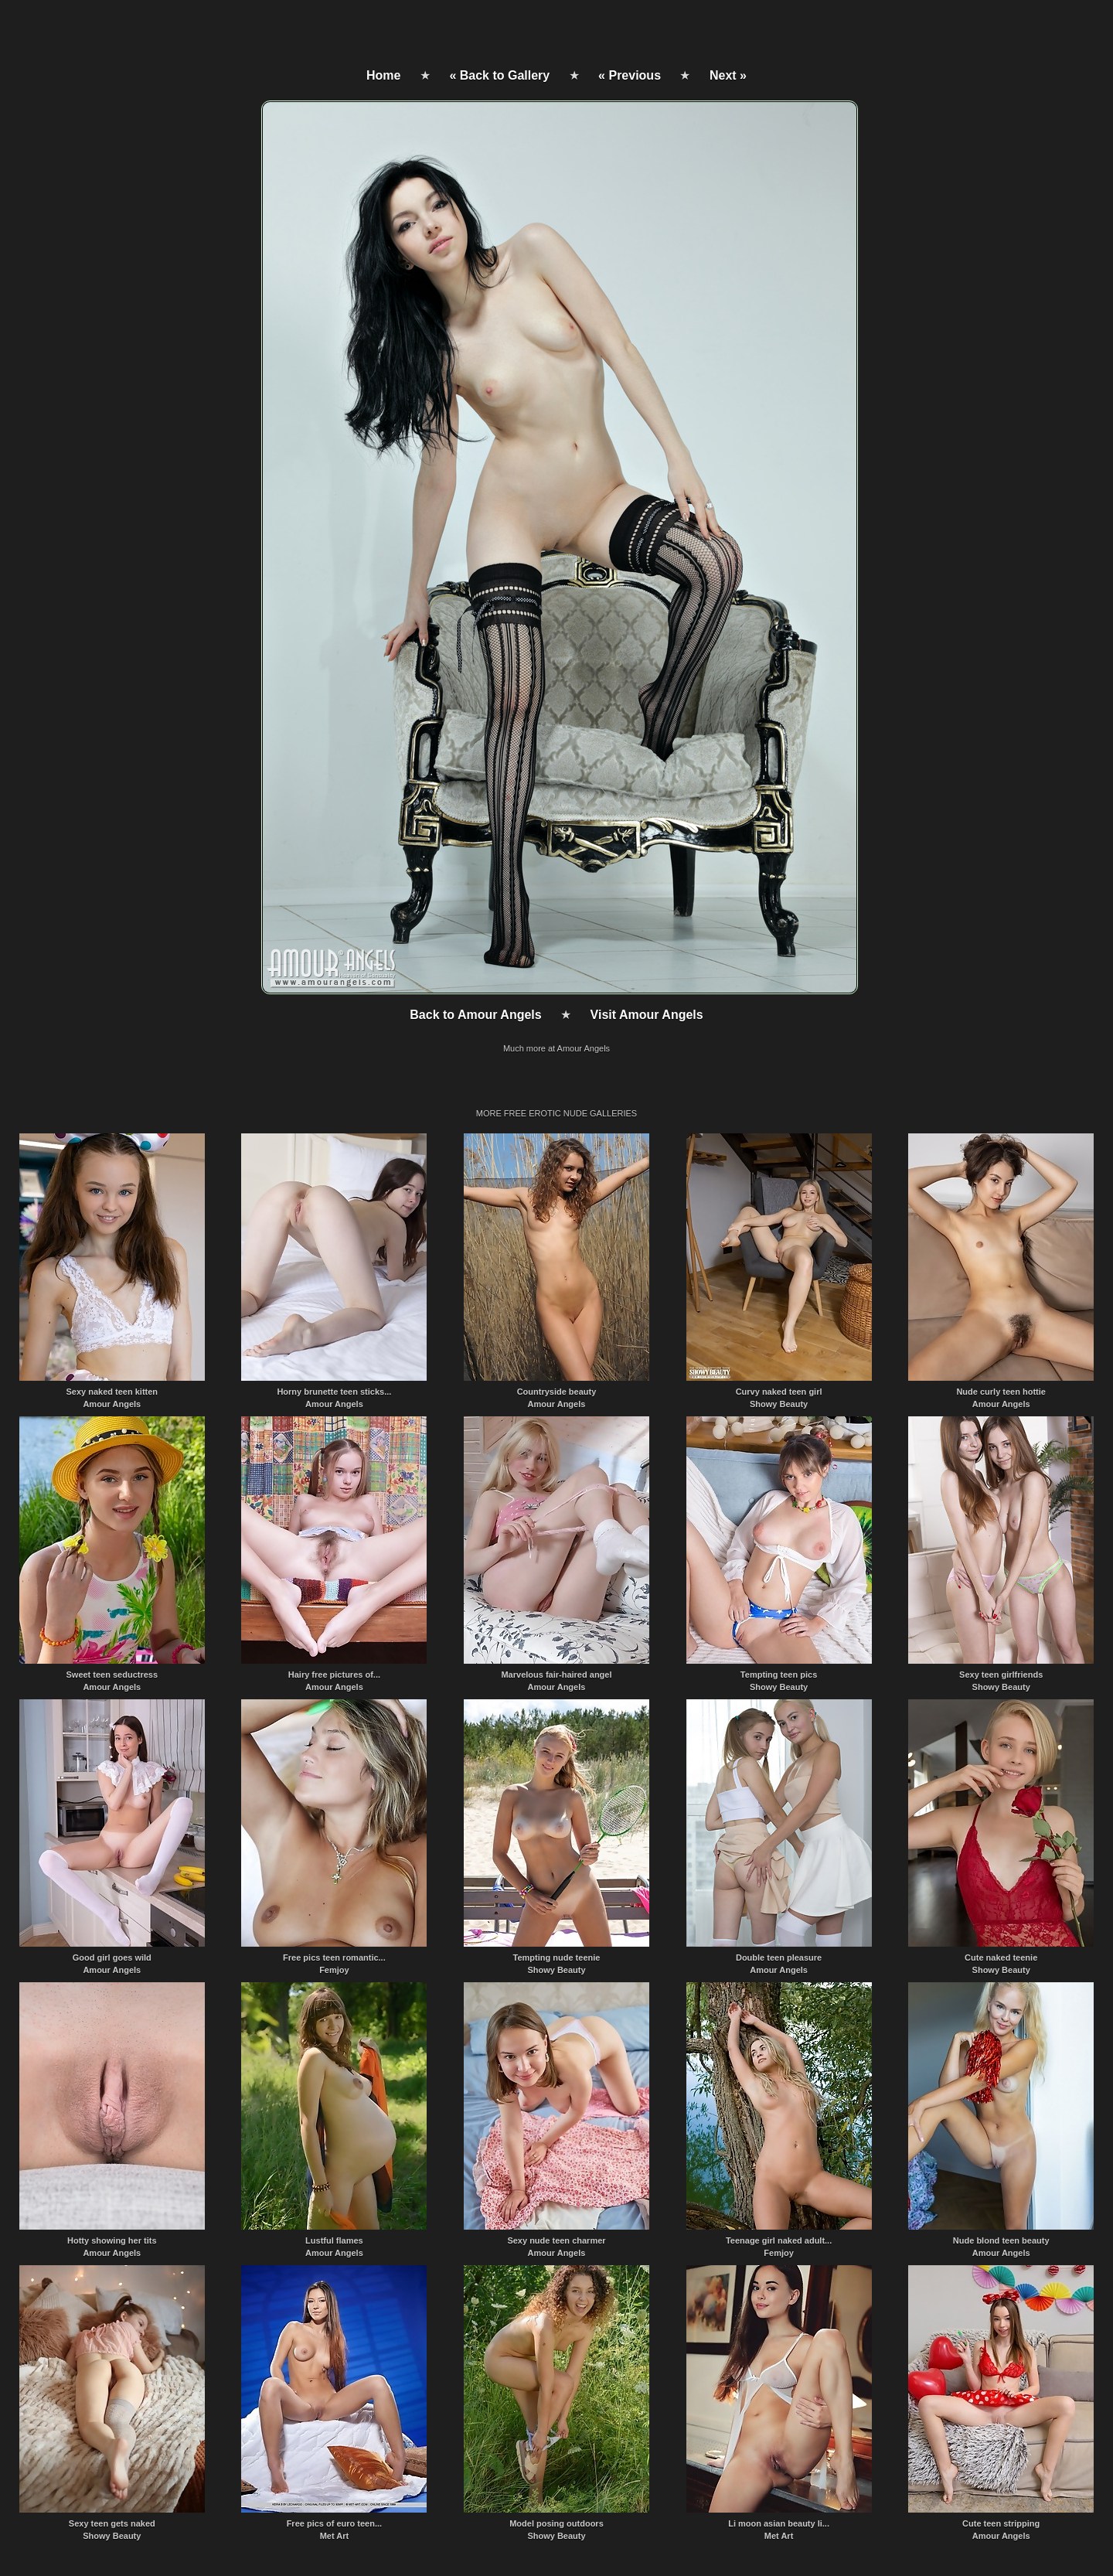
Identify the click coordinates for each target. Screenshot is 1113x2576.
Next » (728, 75)
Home (383, 75)
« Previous (629, 75)
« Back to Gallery (499, 75)
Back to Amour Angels (475, 1014)
